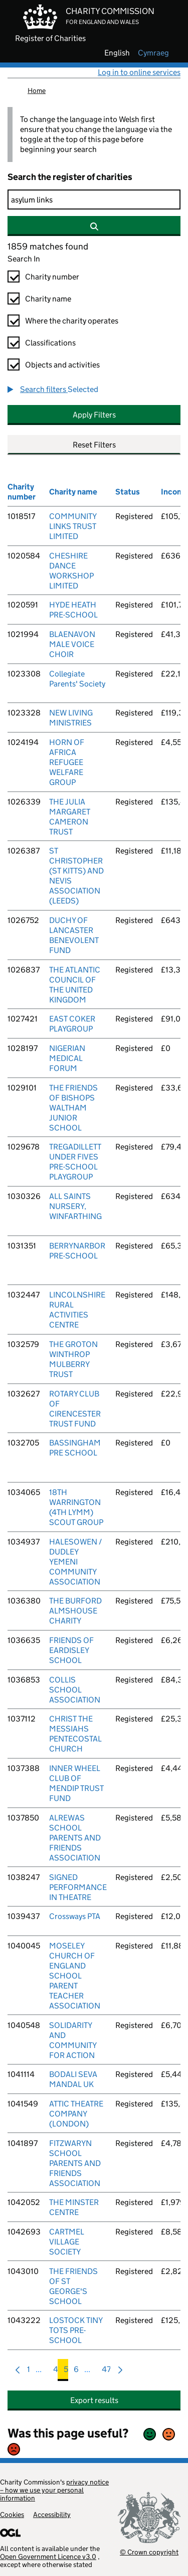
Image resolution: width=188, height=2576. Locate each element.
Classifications (50, 343)
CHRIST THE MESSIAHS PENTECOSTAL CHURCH (75, 1734)
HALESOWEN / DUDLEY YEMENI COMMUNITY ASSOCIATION (75, 1561)
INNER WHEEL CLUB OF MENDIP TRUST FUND (76, 1783)
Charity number (52, 277)
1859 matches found (48, 247)
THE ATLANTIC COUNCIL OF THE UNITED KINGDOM (74, 984)
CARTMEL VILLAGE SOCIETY (66, 2241)
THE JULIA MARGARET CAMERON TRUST (69, 816)
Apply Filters (94, 415)
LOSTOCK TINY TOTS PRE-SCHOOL (75, 2330)
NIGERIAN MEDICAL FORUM (67, 1058)
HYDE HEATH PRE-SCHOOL (73, 610)
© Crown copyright (149, 2552)
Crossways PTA (74, 1916)
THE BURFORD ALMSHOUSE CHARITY (75, 1611)
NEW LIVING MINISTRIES (71, 718)
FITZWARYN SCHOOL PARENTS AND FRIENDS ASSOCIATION (75, 2163)
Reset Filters (94, 445)
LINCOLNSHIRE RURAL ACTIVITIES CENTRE (77, 1310)
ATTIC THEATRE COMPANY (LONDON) (76, 2113)
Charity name (48, 299)
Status (127, 491)
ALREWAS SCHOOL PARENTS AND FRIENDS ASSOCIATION (75, 1837)
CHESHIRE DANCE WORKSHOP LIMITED (71, 570)
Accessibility (52, 2514)
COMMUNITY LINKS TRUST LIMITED (72, 526)
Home (37, 90)
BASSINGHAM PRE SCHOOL (75, 1448)
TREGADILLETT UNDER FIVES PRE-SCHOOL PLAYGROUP (75, 1162)
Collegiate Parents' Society (77, 678)
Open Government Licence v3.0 (48, 2556)
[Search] (94, 200)
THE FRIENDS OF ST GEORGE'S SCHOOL (73, 2286)
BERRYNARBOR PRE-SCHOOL (77, 1250)
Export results (94, 2400)
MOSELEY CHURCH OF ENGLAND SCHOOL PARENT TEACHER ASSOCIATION (74, 1975)
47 (106, 2371)
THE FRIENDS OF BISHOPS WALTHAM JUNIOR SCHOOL (73, 1107)
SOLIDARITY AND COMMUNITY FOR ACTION (72, 2040)
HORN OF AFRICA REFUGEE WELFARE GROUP (66, 762)
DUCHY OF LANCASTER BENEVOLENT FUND (74, 935)
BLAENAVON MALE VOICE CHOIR (72, 644)
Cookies (12, 2514)
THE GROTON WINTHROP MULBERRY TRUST (73, 1359)
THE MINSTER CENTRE (74, 2207)
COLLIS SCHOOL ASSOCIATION (74, 1689)
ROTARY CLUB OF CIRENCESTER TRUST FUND (75, 1408)
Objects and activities (62, 365)
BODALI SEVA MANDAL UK (73, 2079)
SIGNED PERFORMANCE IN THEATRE (78, 1887)
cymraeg (153, 53)
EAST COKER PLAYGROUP (72, 1024)
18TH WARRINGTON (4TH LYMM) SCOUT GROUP (76, 1507)
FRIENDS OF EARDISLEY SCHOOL (71, 1650)
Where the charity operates (71, 321)
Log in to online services (139, 72)
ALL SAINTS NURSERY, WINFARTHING (75, 1206)
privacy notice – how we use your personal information (54, 2490)
